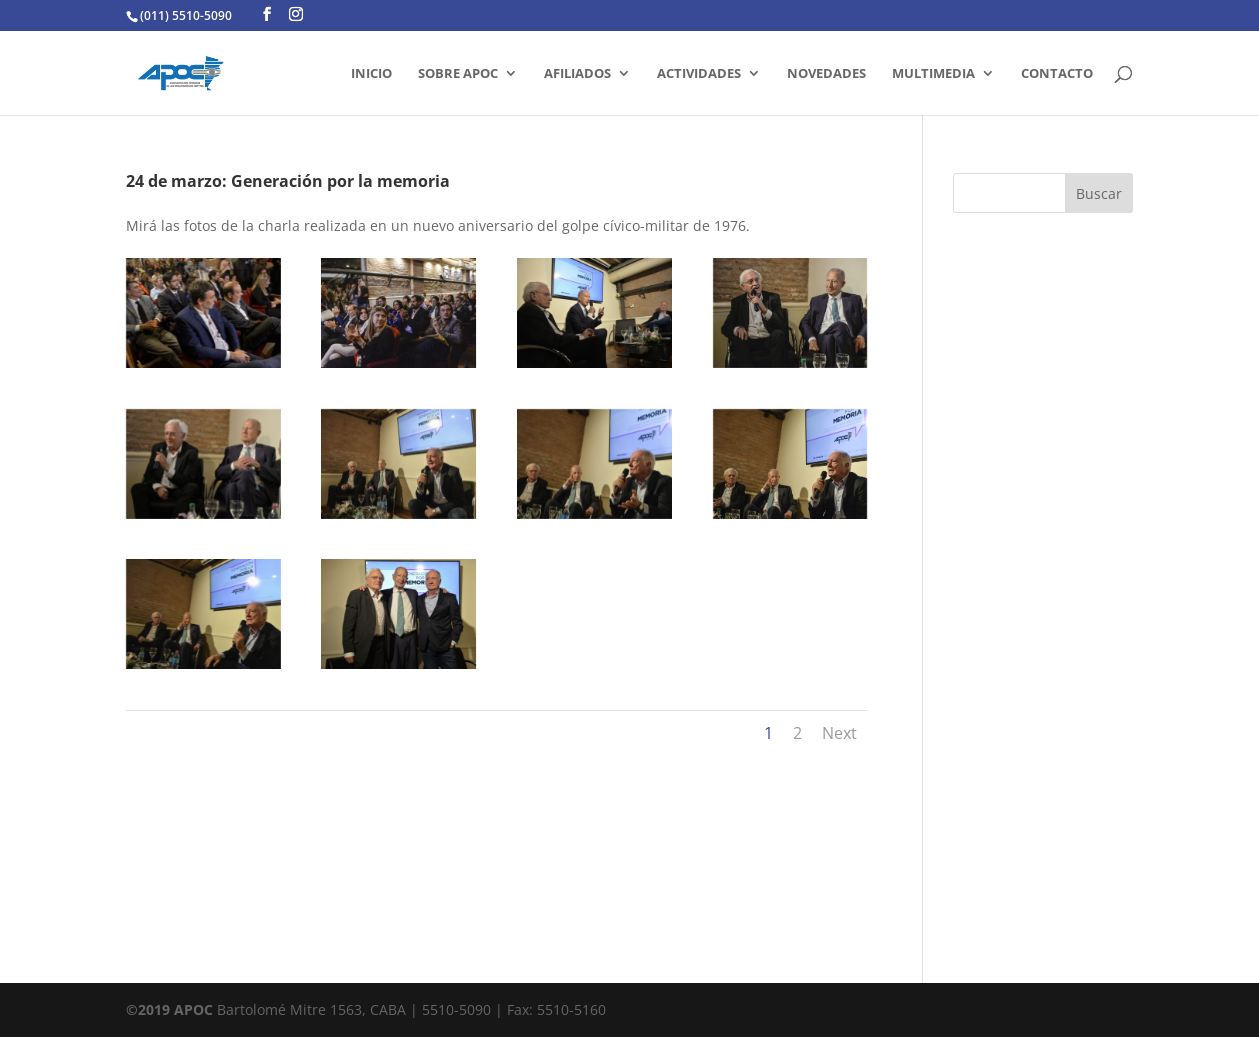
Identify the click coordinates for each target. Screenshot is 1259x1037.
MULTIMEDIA (933, 74)
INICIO (371, 74)
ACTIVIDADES (699, 74)
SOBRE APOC (458, 74)
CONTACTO (1057, 74)
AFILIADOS (577, 74)
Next (839, 733)
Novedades (826, 74)
